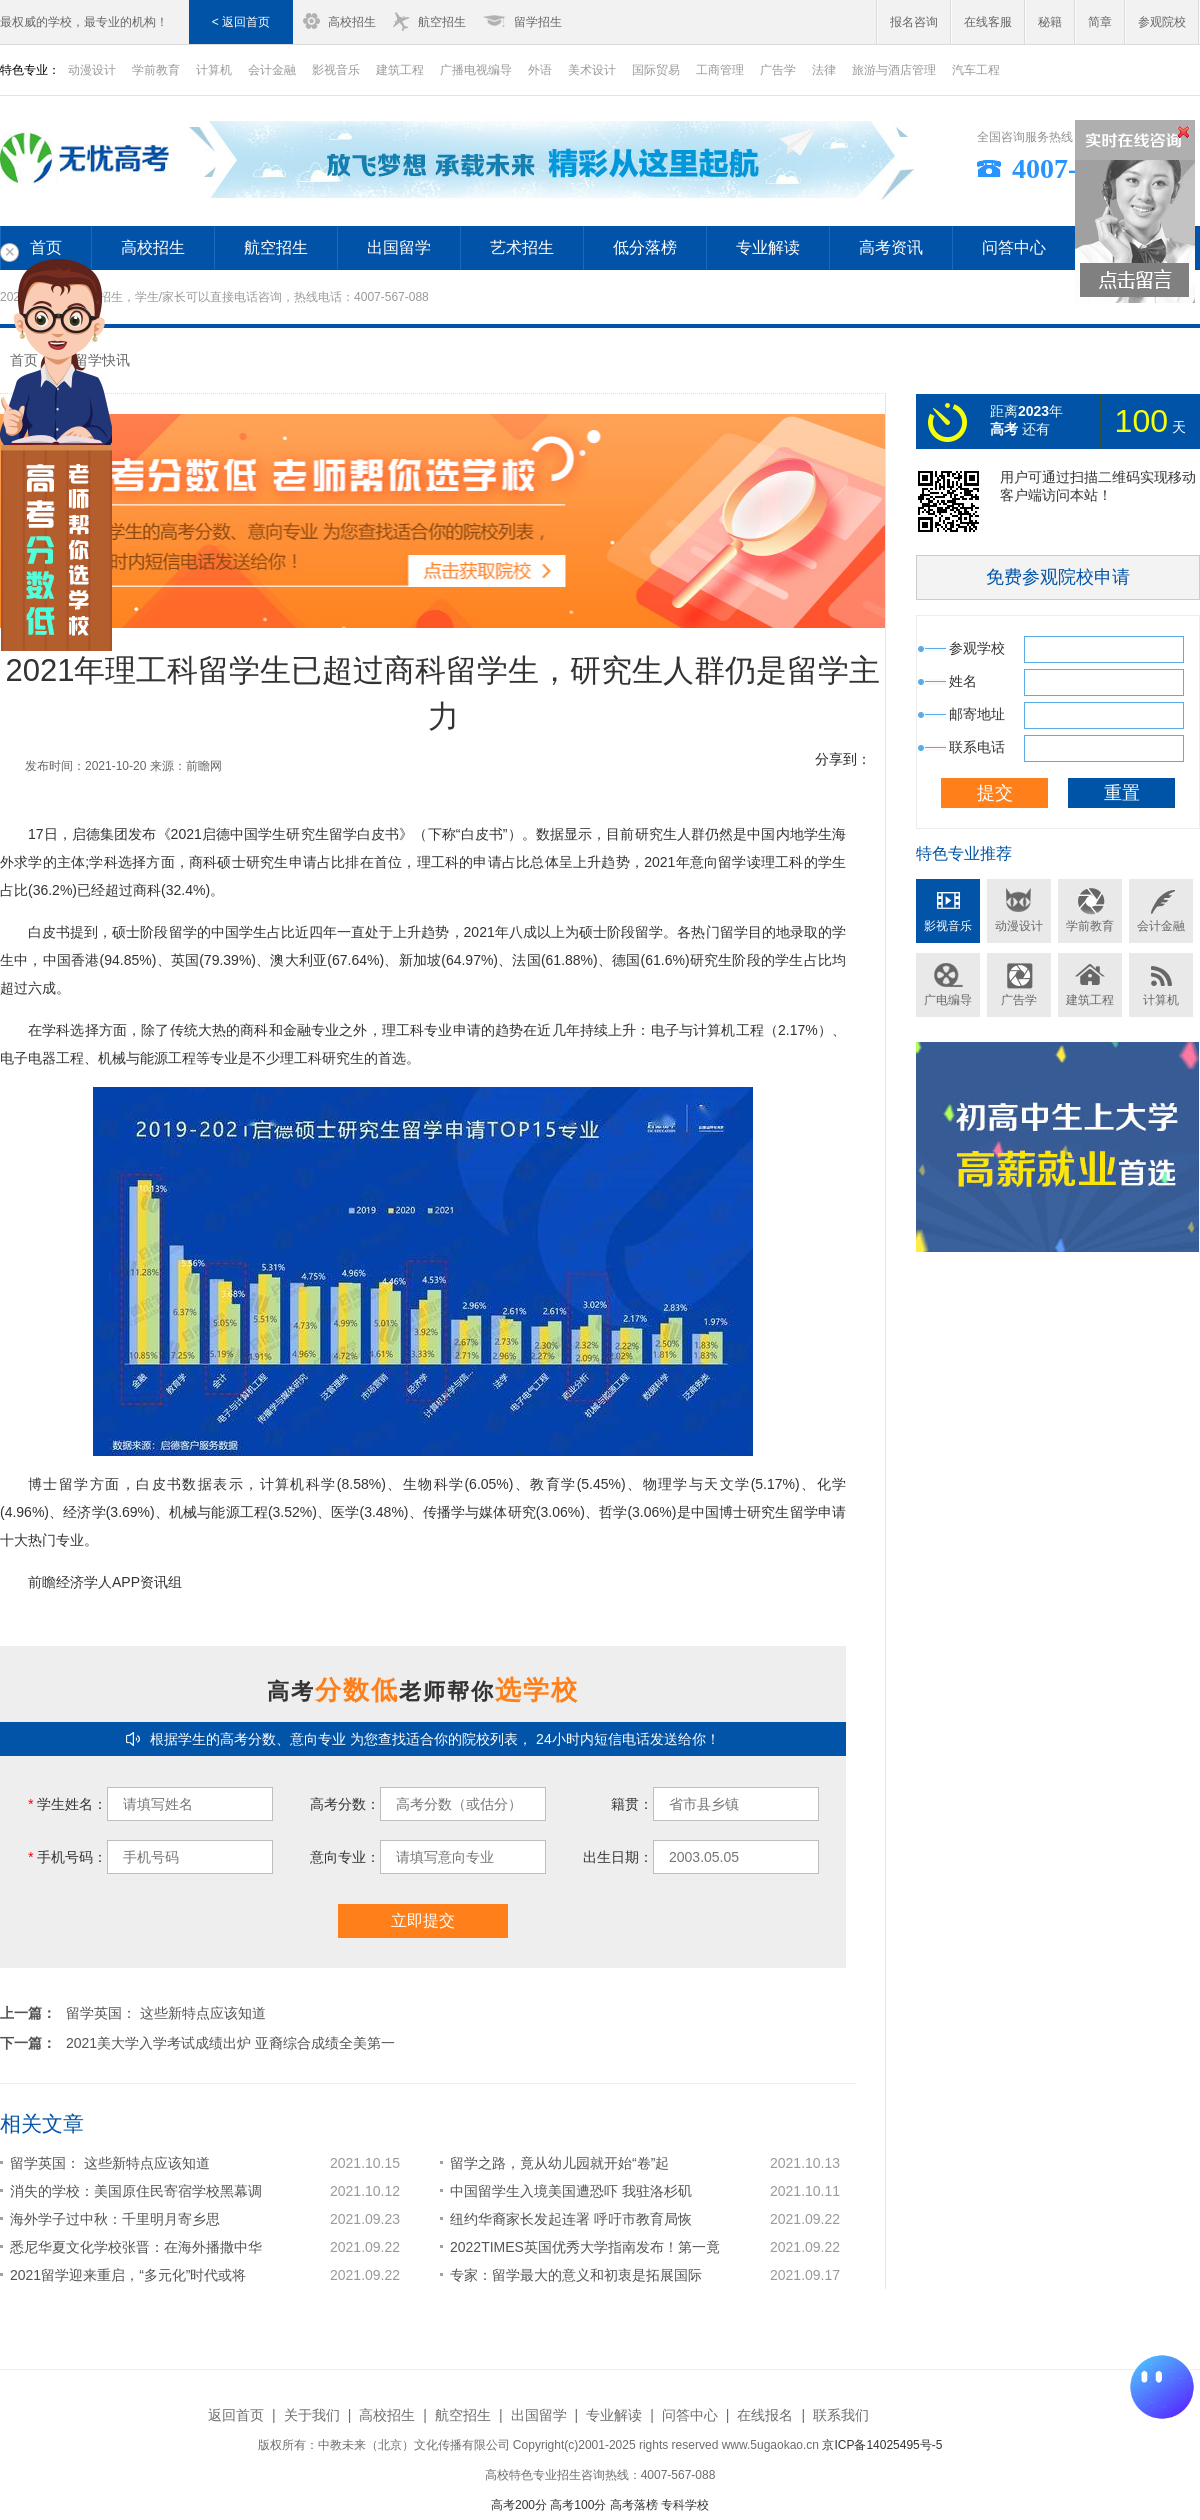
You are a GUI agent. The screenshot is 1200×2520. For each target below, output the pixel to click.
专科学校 (685, 2505)
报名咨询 (914, 22)
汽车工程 (976, 70)
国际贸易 (656, 70)
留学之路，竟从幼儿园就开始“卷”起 (559, 2163)
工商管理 (720, 70)
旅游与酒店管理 (894, 70)
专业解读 (768, 247)
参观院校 (1162, 22)
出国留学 (399, 247)
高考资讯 (891, 247)
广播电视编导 (476, 70)
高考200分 (519, 2505)
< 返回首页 (241, 22)
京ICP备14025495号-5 (882, 2445)
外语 (540, 70)
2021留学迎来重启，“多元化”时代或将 (128, 2275)
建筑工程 (400, 70)
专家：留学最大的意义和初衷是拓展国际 (576, 2275)
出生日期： (618, 1857)
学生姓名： (67, 1804)
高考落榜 (634, 2505)
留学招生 (538, 22)
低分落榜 (645, 247)
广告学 (778, 70)
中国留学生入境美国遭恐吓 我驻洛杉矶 (571, 2191)
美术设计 (592, 70)
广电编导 (948, 1000)
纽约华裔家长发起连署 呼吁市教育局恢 (571, 2219)
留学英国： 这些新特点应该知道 (166, 2013)
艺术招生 (522, 247)
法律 (824, 70)
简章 (1100, 22)
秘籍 (1050, 22)
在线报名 (765, 2415)
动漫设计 (1019, 926)
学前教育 (156, 70)
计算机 (214, 70)
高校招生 (352, 22)
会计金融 (272, 70)
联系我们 (841, 2415)
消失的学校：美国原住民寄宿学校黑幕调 (136, 2191)
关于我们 (312, 2415)
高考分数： (345, 1804)
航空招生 (442, 22)
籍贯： (632, 1804)
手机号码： (67, 1857)
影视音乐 (336, 70)
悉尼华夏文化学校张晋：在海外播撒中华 (136, 2247)
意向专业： (345, 1857)
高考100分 (578, 2505)
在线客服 (988, 22)
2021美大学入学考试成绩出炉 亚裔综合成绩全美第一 (230, 2043)
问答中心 (1014, 247)
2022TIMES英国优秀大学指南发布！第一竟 (585, 2247)
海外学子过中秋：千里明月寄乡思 (115, 2219)
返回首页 (236, 2415)
